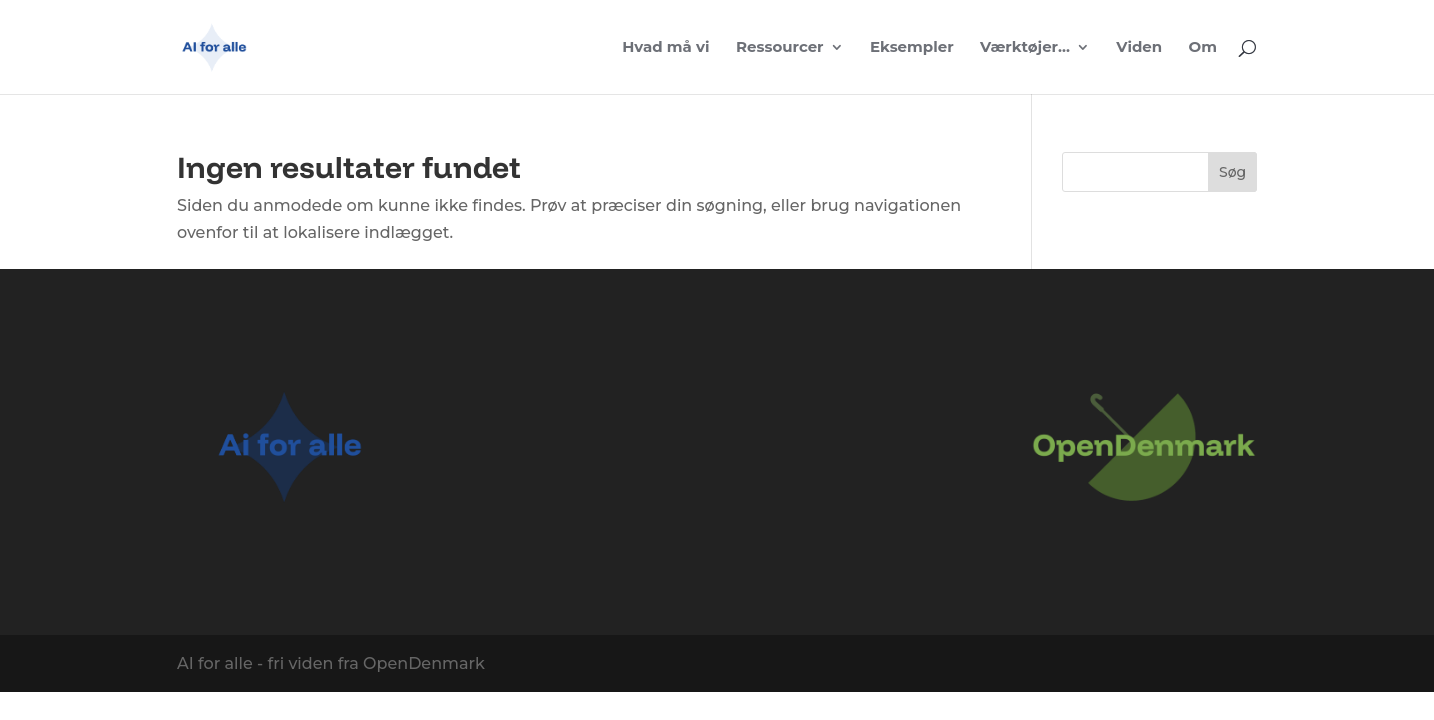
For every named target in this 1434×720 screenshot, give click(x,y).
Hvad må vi (665, 48)
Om (1203, 48)
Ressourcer (780, 48)
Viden (1139, 48)
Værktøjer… (1025, 48)
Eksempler (912, 48)
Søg (1232, 172)
